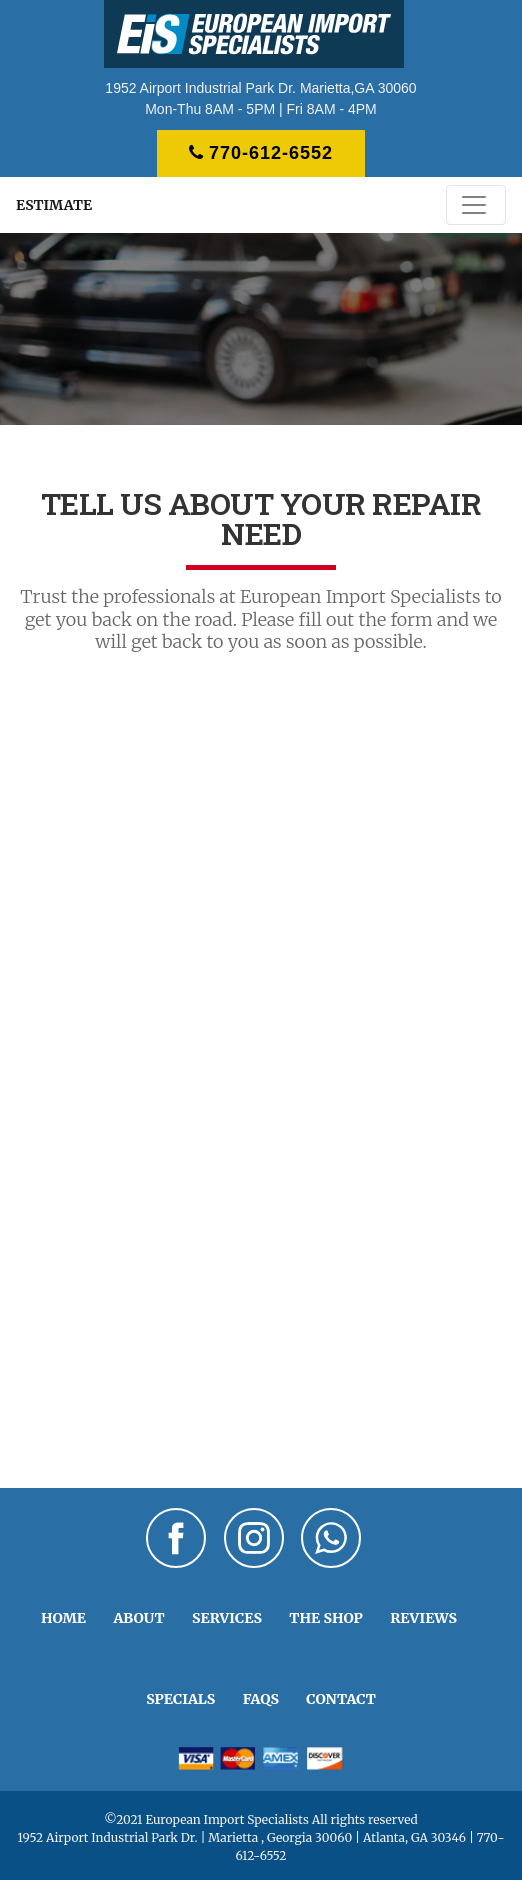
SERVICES (227, 1618)
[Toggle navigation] (476, 205)
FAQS (261, 1699)
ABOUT (138, 1618)
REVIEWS (423, 1618)
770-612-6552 (261, 153)
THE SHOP (326, 1618)
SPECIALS (180, 1699)
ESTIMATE (54, 205)
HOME (63, 1618)
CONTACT (341, 1699)
